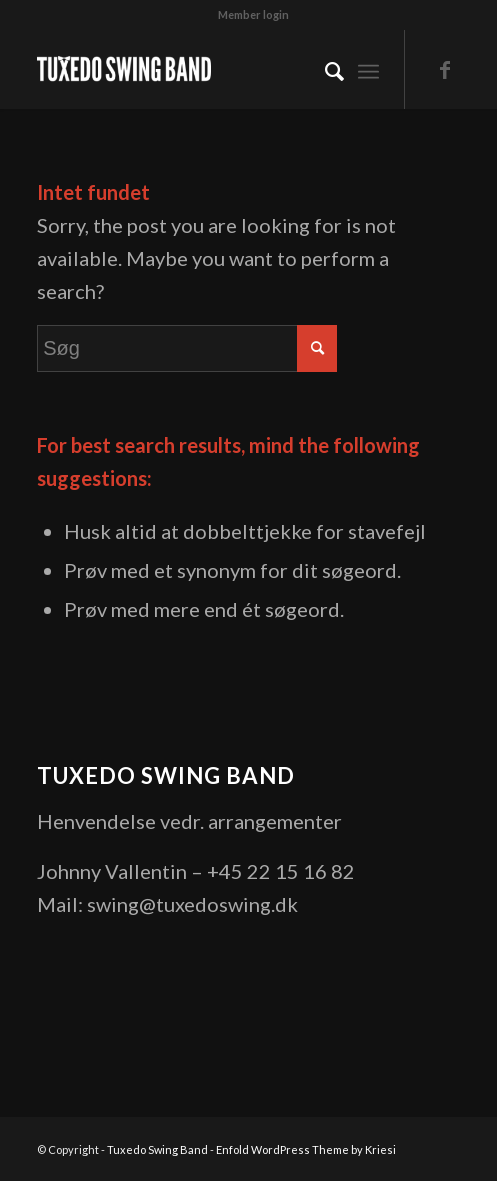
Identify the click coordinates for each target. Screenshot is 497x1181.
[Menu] (368, 69)
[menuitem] (253, 15)
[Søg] (324, 69)
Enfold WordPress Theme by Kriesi (306, 1149)
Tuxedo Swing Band (157, 1149)
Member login (253, 14)
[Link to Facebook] (445, 69)
